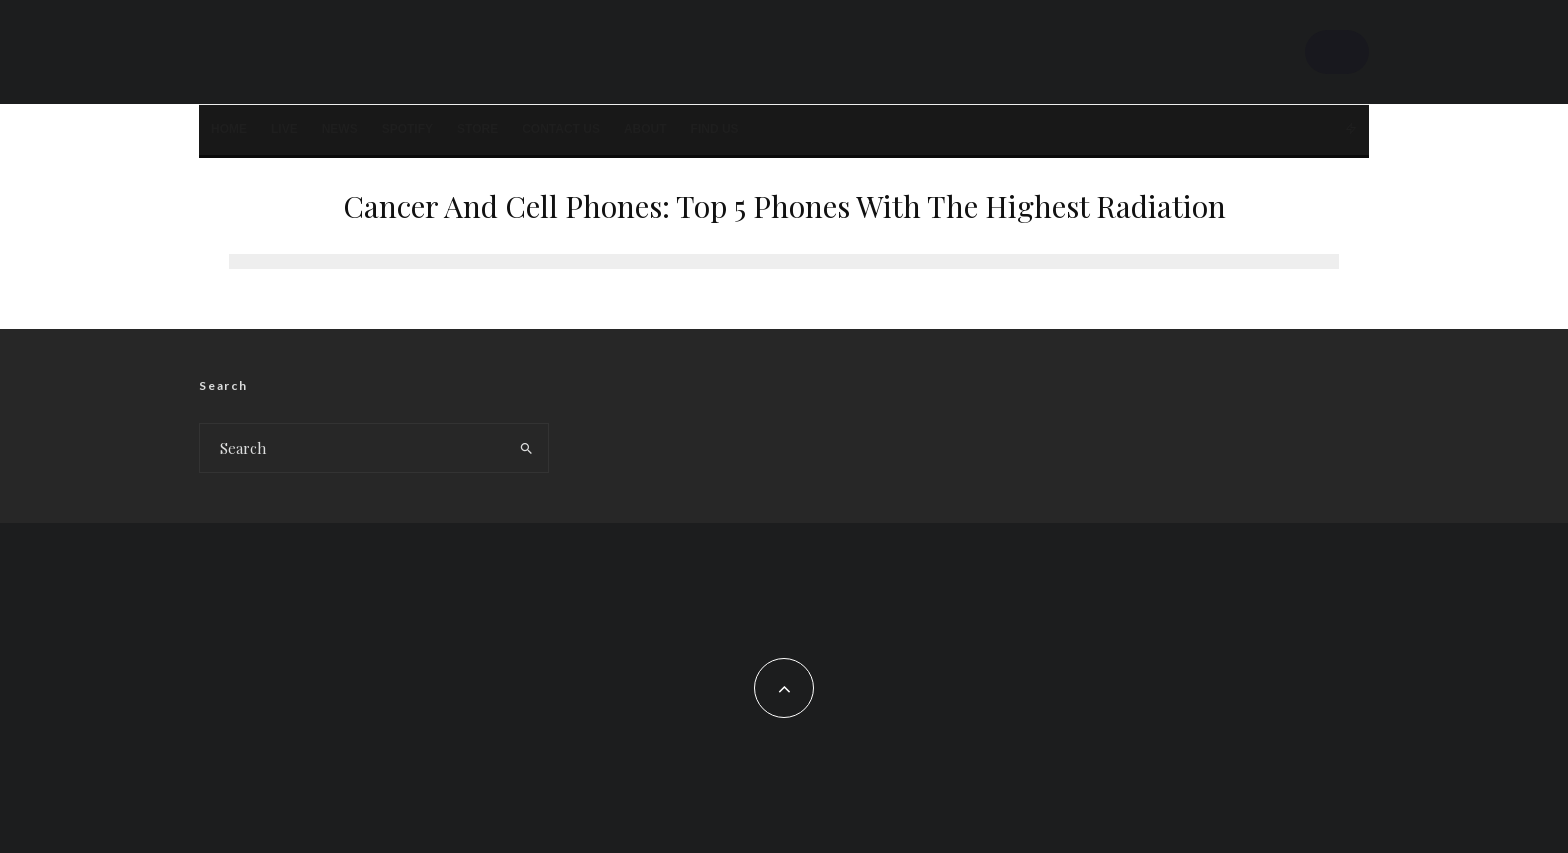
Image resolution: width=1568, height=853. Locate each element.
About (645, 129)
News (340, 129)
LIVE (284, 129)
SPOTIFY (407, 129)
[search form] (352, 448)
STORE (477, 129)
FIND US (715, 129)
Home (229, 129)
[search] (526, 448)
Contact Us (561, 129)
